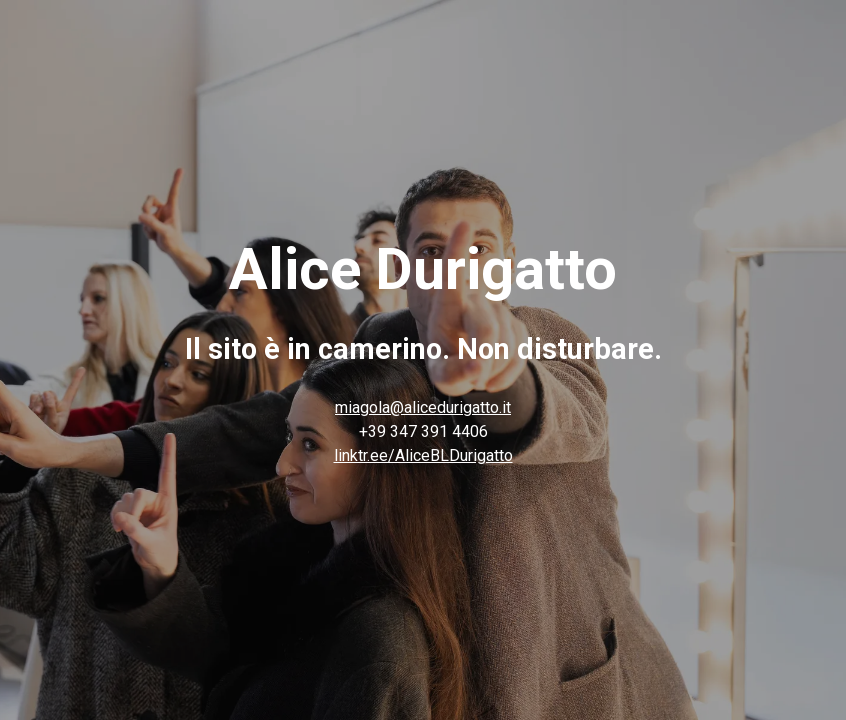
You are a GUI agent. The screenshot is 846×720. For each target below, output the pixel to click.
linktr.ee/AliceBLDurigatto (423, 455)
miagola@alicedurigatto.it (423, 407)
